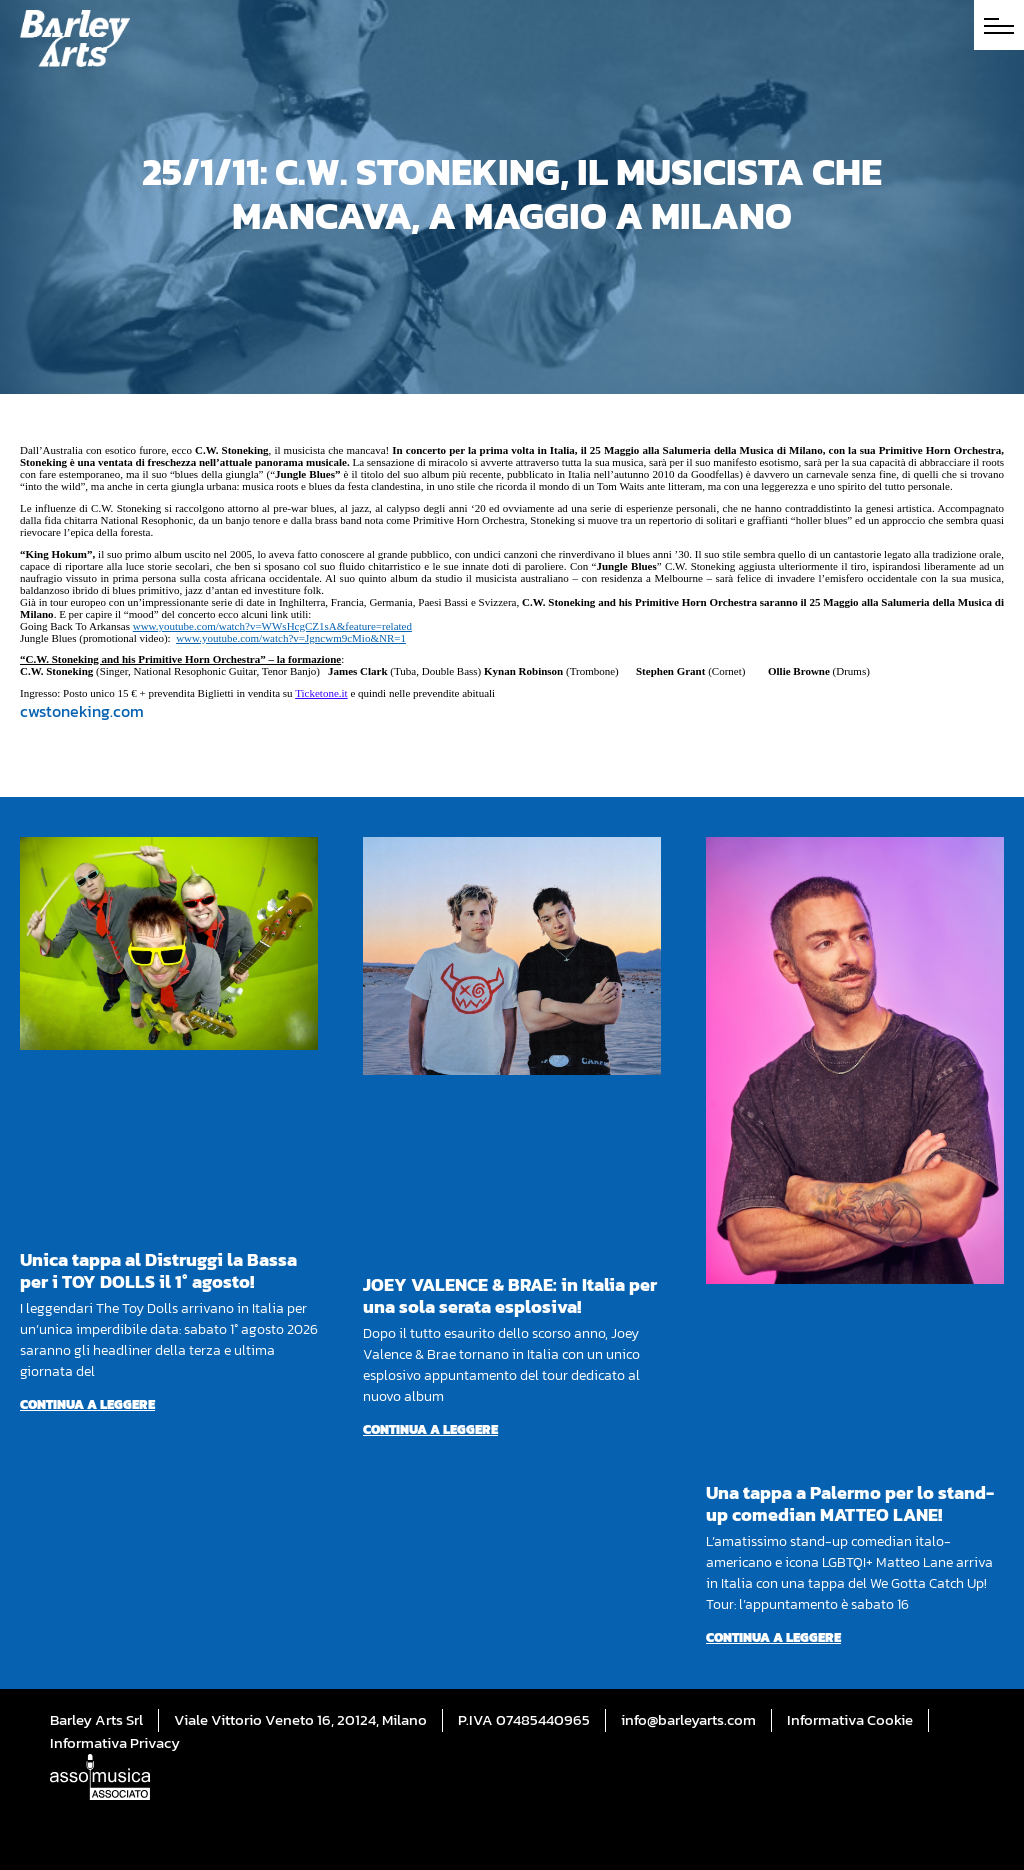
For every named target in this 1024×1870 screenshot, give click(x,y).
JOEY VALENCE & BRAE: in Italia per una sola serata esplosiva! (510, 1295)
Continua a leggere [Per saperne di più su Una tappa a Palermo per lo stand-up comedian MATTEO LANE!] (773, 1637)
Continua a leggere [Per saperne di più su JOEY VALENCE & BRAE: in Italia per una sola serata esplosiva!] (430, 1429)
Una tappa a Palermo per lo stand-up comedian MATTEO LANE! (850, 1503)
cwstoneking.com (82, 711)
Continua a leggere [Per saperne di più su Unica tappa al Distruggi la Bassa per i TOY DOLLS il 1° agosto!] (87, 1404)
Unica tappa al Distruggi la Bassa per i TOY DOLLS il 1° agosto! (158, 1270)
